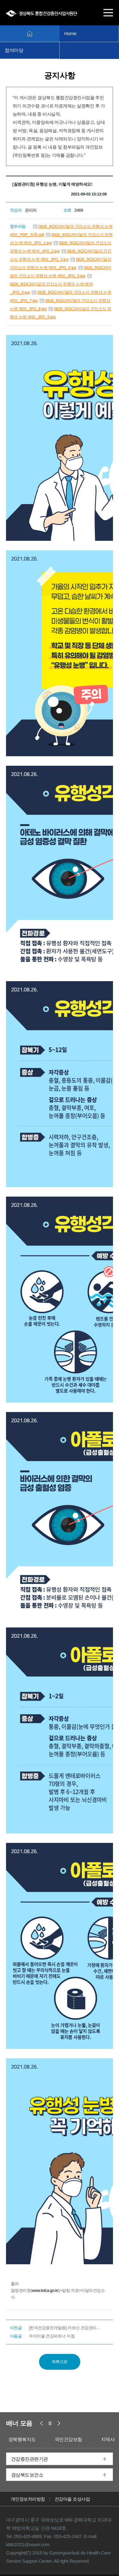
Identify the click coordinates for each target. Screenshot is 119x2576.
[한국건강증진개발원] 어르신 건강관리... (64, 2327)
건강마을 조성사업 (72, 2499)
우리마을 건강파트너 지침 (52, 2336)
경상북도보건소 (27, 2474)
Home (70, 33)
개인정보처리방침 (28, 2499)
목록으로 (60, 2361)
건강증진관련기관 (29, 2459)
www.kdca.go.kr (45, 2290)
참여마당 (14, 50)
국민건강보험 (68, 2439)
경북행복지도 (22, 2439)
